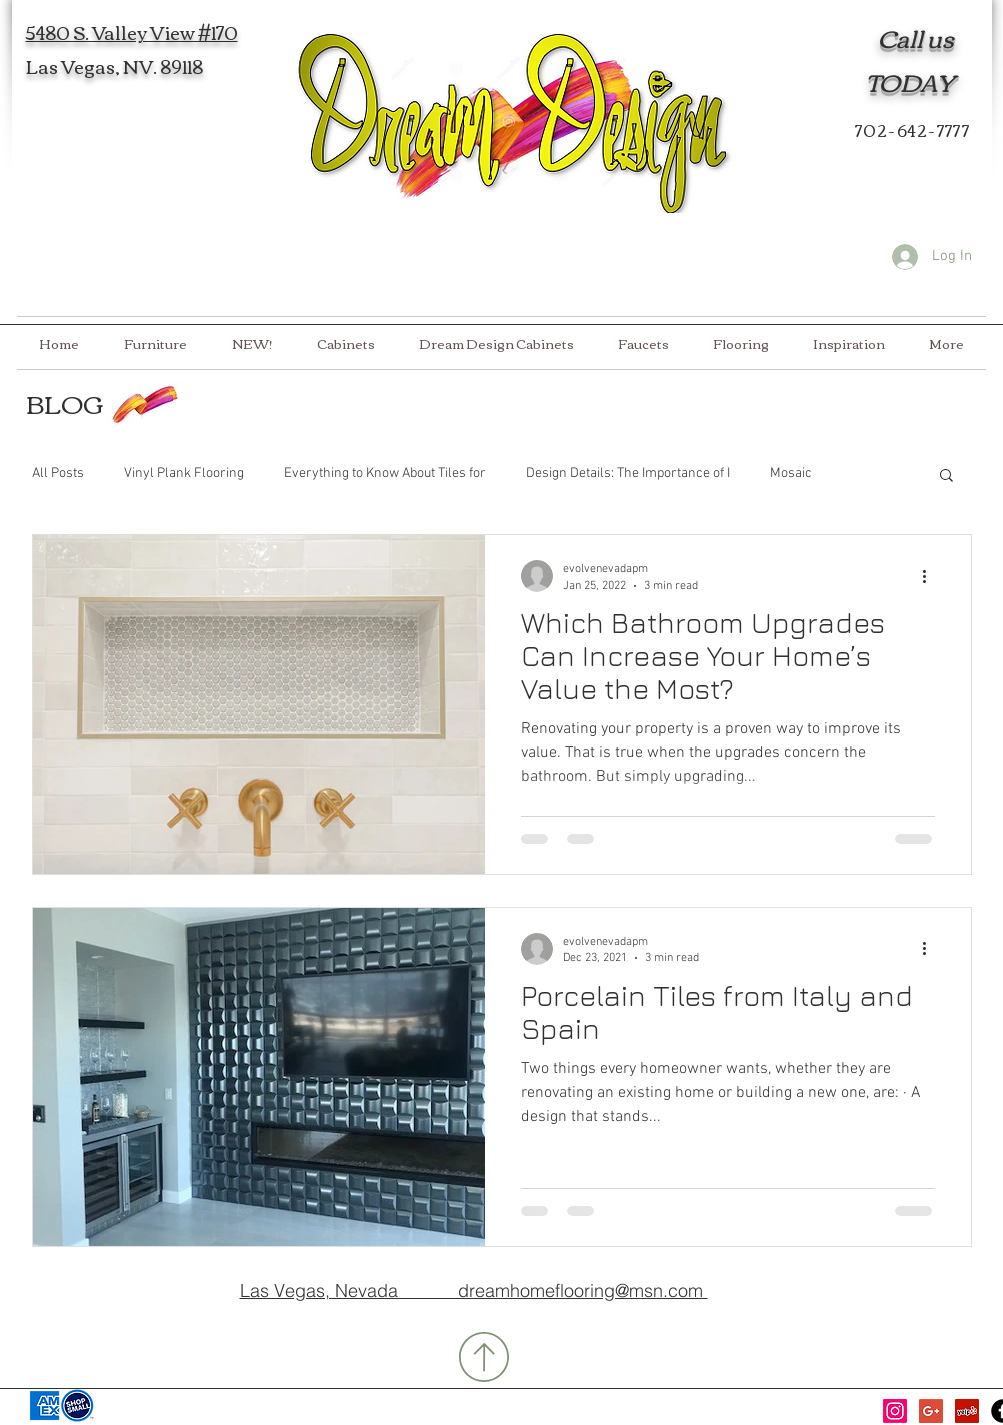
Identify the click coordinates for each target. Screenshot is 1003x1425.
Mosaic (791, 473)
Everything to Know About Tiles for (385, 473)
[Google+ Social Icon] (931, 1411)
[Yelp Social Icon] (967, 1411)
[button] (946, 476)
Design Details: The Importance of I (628, 473)
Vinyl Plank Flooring (184, 473)
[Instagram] (895, 1411)
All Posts (58, 473)
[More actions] (932, 576)
